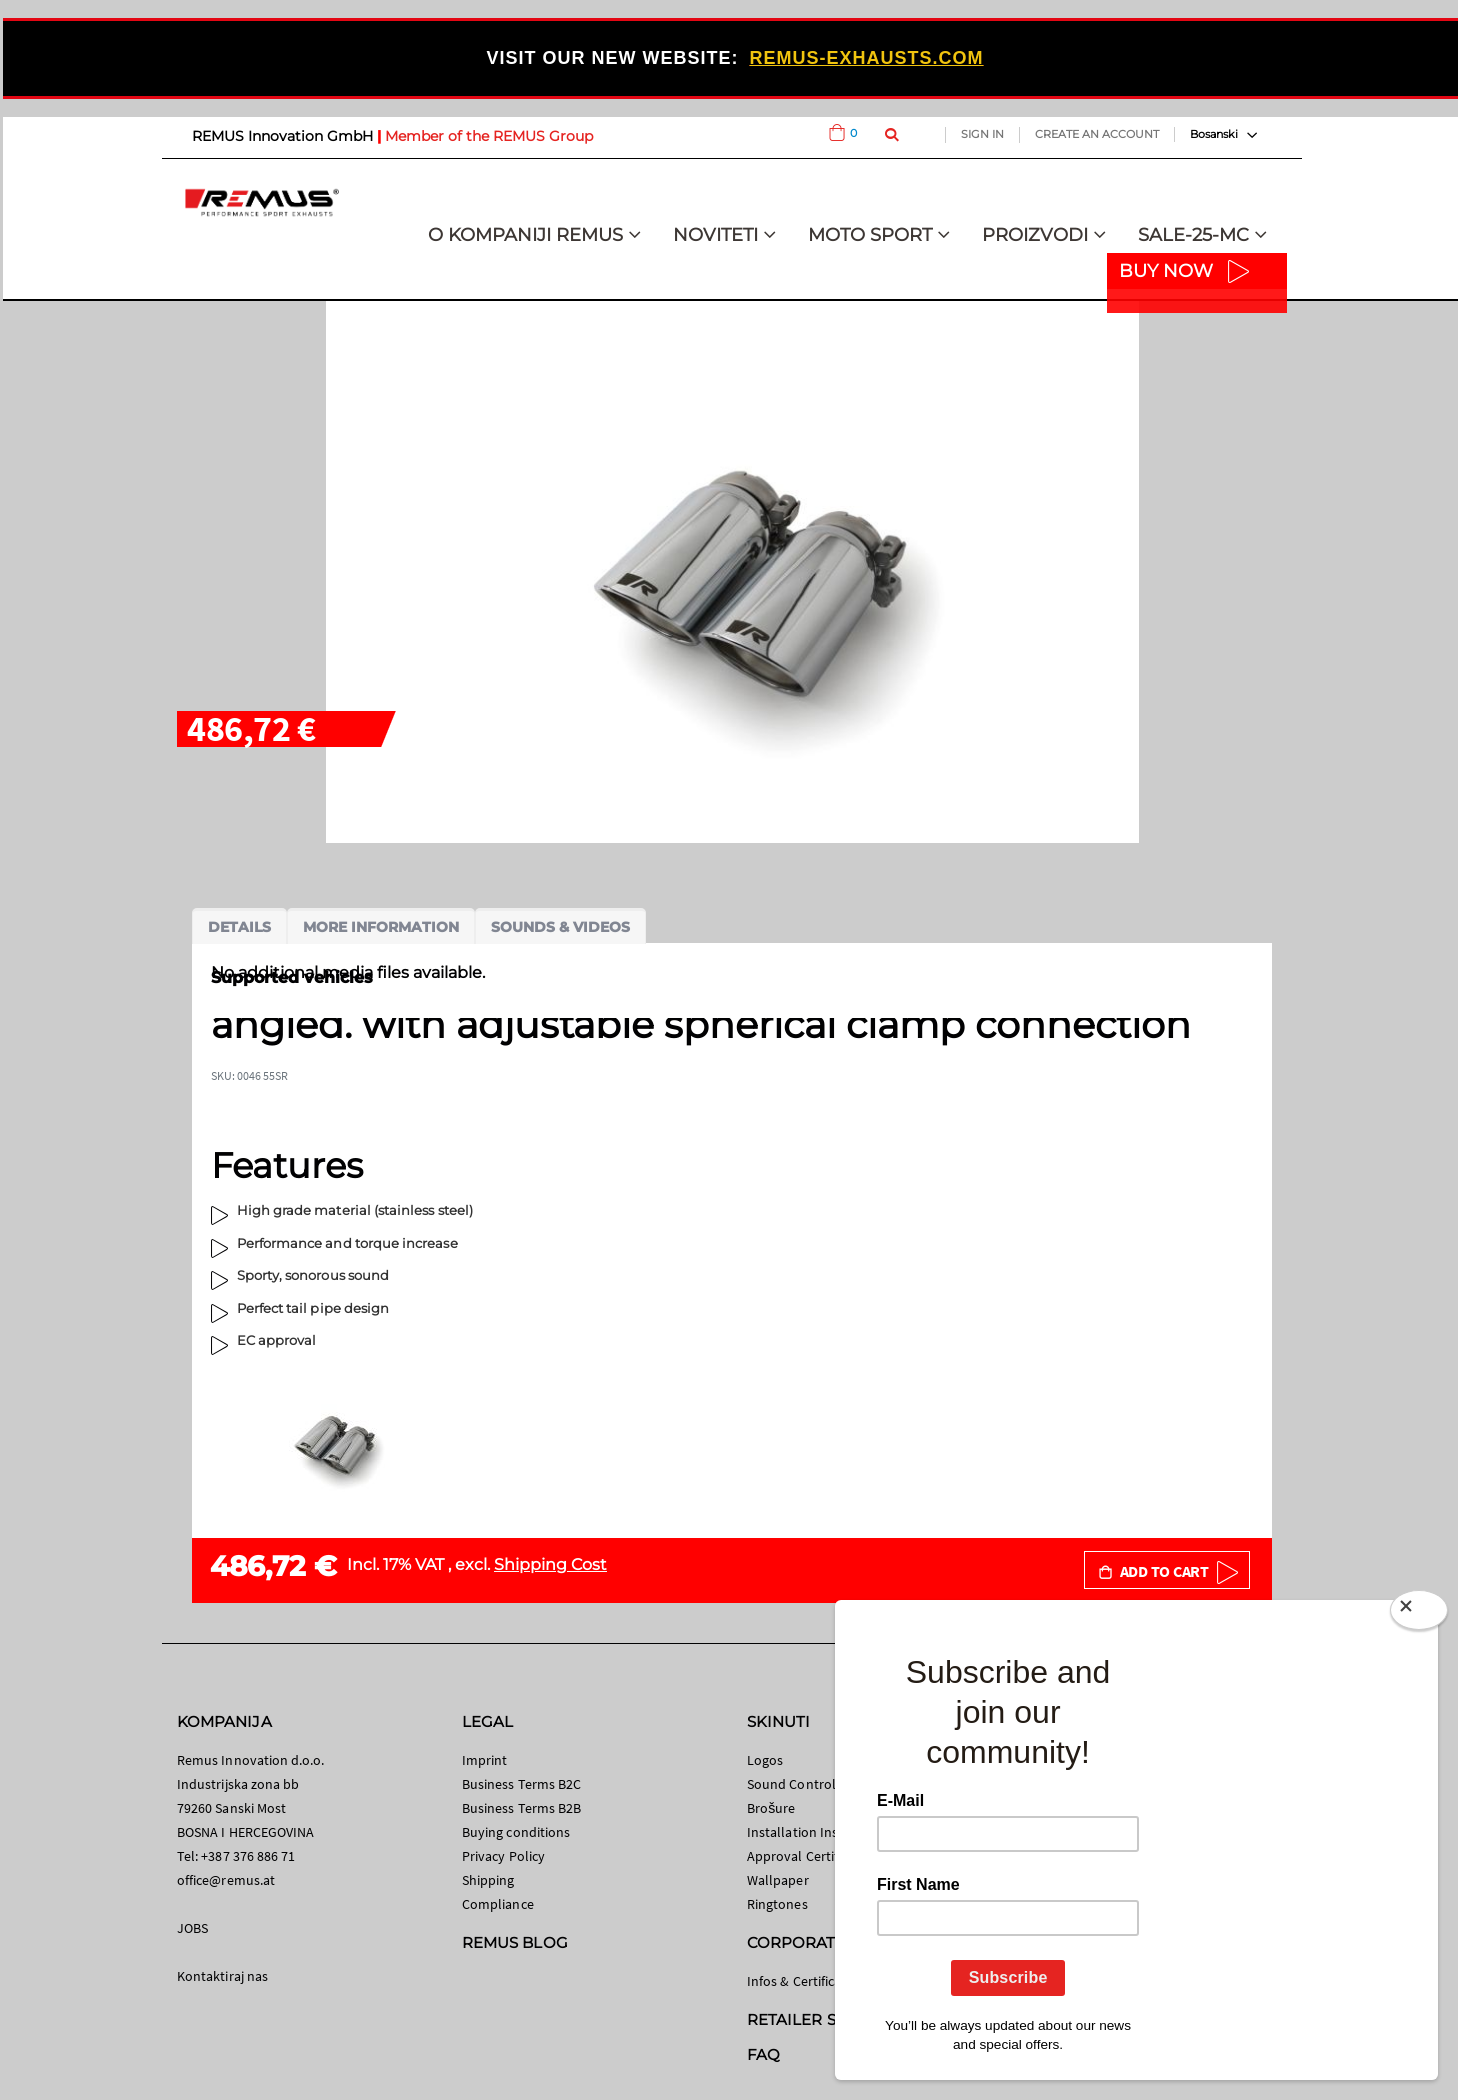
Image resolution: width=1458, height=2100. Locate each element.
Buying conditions (516, 1832)
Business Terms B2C (521, 1784)
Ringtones (777, 1904)
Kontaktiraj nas (222, 1976)
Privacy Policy (503, 1856)
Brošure (771, 1808)
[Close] (1419, 1614)
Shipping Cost (550, 1564)
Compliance (498, 1904)
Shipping (488, 1880)
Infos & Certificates (803, 1981)
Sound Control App (805, 1784)
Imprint (484, 1760)
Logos (765, 1760)
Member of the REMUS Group (489, 136)
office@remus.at (226, 1880)
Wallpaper (778, 1880)
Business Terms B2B (521, 1808)
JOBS (192, 1928)
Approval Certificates (809, 1856)
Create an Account (1097, 134)
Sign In (982, 134)
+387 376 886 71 (248, 1856)
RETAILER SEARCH (819, 2019)
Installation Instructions (820, 1832)
